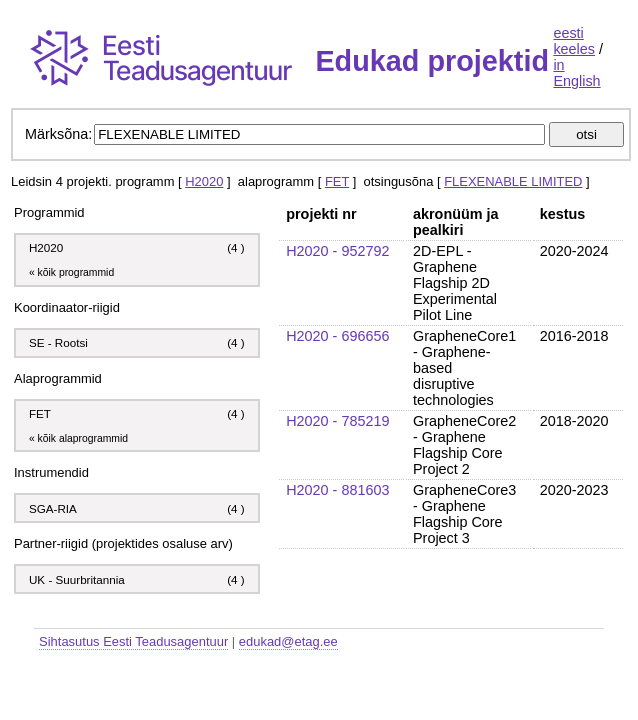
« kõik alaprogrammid (78, 438)
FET (337, 181)
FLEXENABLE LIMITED (513, 181)
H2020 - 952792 (337, 251)
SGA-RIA (54, 508)
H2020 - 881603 (337, 490)
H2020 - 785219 (337, 421)
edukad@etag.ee (288, 641)
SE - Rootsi (58, 342)
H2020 (204, 181)
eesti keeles (574, 41)
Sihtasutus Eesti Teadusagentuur (133, 641)
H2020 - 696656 (337, 336)
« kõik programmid (71, 272)
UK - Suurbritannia (77, 579)
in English (576, 73)
